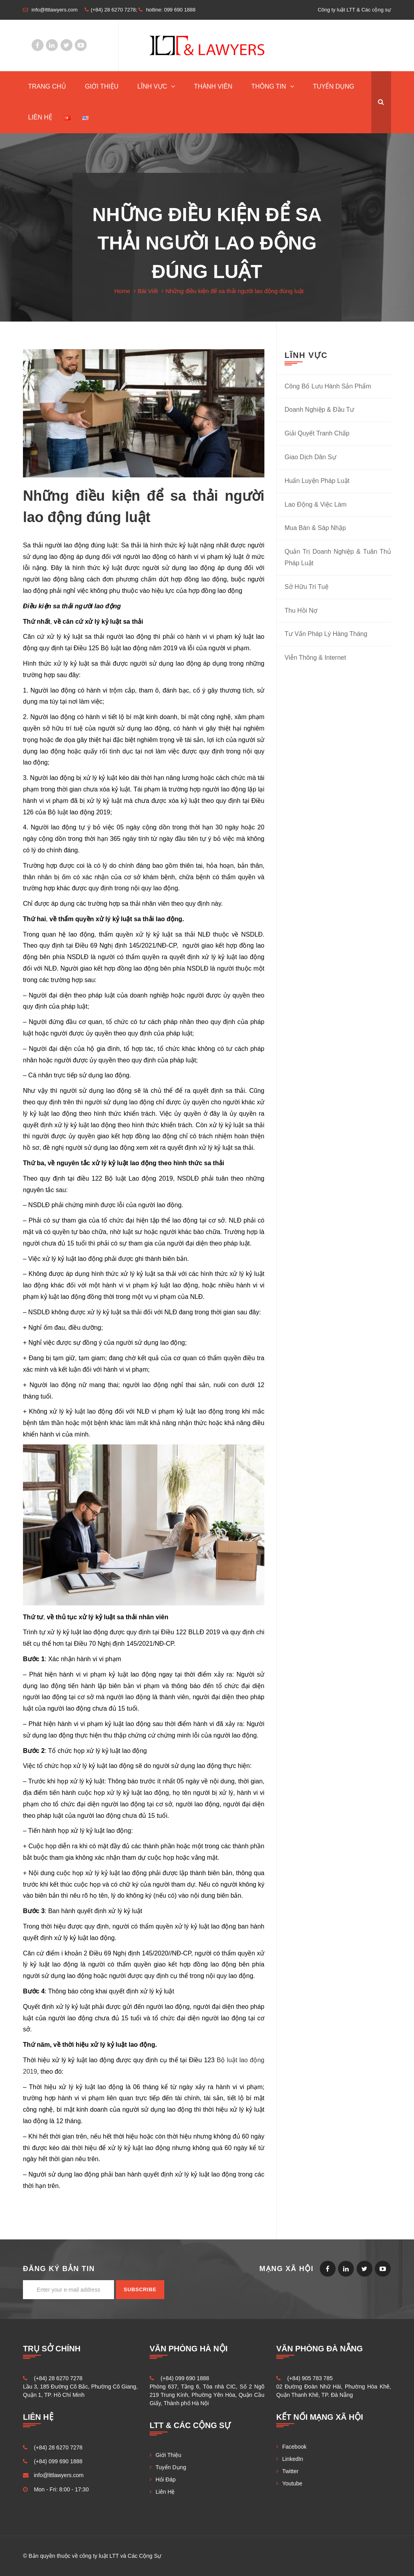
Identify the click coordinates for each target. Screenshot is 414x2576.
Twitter (66, 45)
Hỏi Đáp (166, 2479)
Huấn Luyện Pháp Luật (317, 480)
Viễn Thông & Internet (315, 657)
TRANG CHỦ (47, 86)
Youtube (81, 45)
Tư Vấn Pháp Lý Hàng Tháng (326, 633)
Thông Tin (268, 86)
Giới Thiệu (101, 86)
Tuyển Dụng (333, 86)
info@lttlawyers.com (59, 2475)
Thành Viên (213, 86)
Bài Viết (148, 291)
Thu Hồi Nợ (301, 610)
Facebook (38, 45)
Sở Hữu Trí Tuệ (307, 586)
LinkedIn (52, 45)
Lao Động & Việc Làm (316, 504)
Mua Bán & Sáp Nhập (315, 527)
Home (122, 291)
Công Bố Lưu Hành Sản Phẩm (328, 386)
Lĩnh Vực (152, 86)
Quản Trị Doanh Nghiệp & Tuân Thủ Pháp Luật (338, 557)
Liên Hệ (40, 117)
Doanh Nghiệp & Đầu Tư (319, 409)
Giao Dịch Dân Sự (310, 457)
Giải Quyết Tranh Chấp (317, 433)
